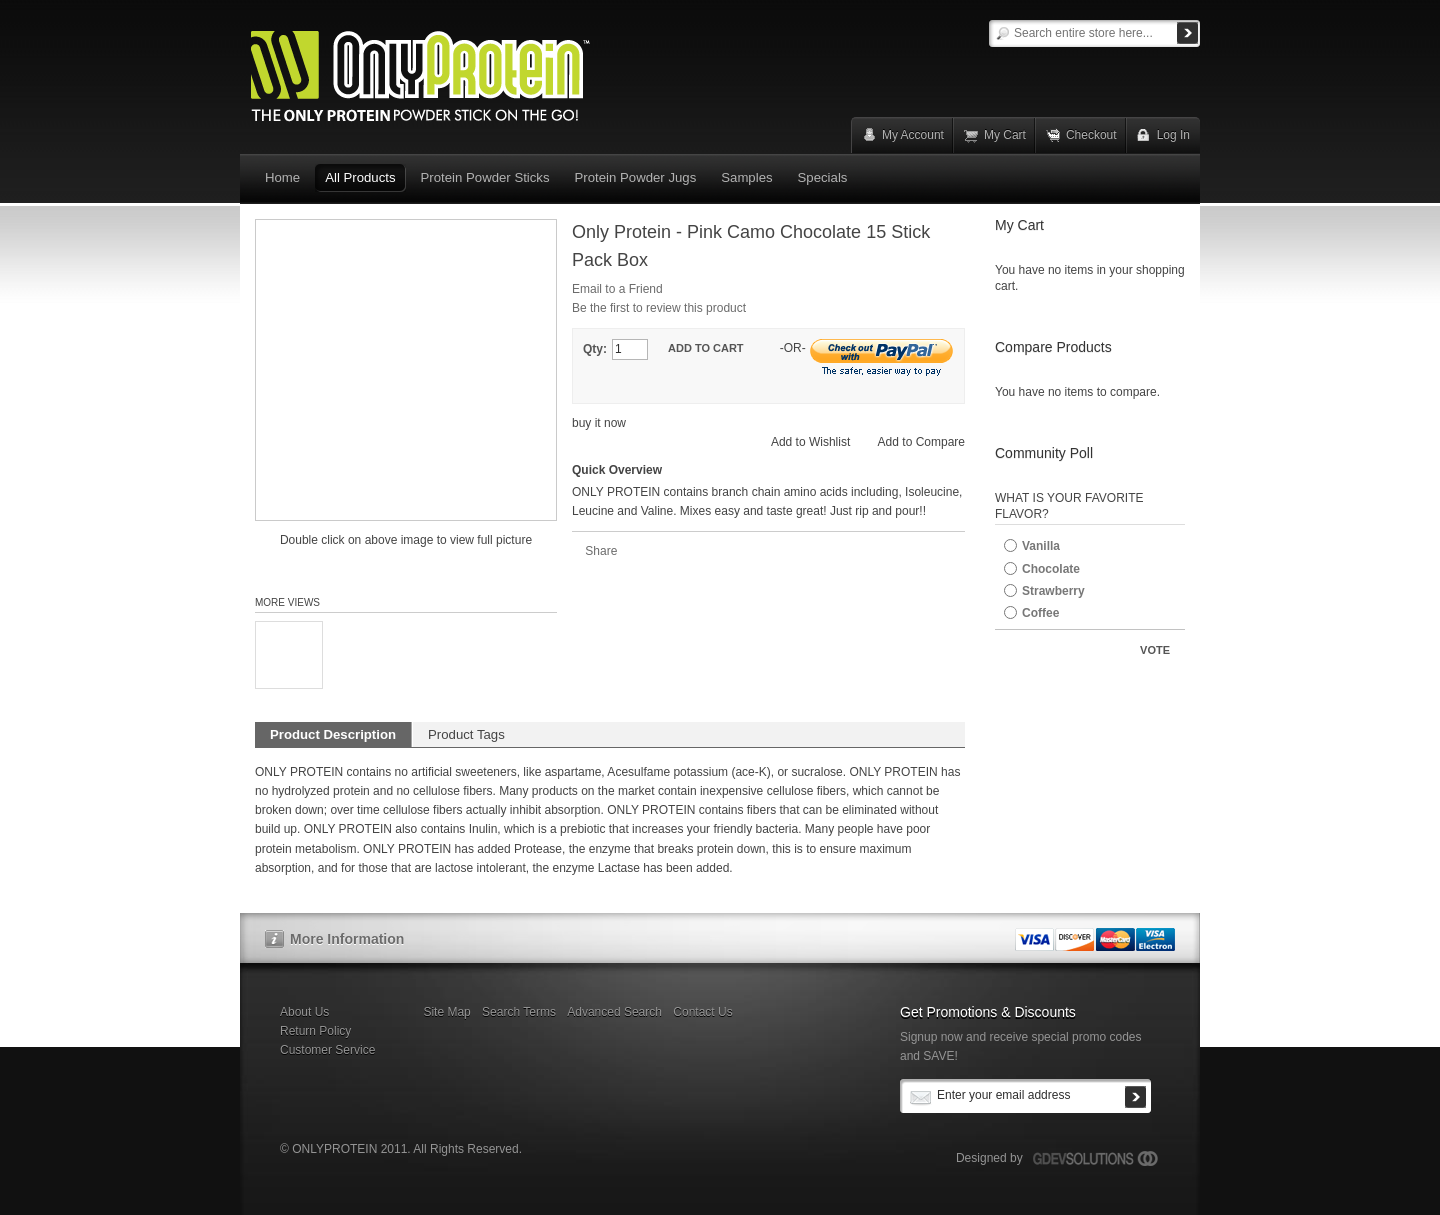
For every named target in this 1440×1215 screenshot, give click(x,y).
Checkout (1091, 135)
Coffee (1040, 613)
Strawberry (1053, 591)
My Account (913, 135)
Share (601, 551)
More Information (347, 939)
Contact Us (702, 1012)
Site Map (446, 1012)
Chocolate (1051, 569)
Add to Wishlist (810, 442)
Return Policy (315, 1031)
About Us (304, 1012)
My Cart (1005, 135)
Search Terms (519, 1012)
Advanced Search (614, 1012)
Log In (1173, 135)
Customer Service (327, 1050)
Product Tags (466, 734)
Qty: (595, 349)
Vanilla (1041, 546)
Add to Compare (921, 442)
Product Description (333, 734)
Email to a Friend (617, 289)
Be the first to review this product (659, 308)
